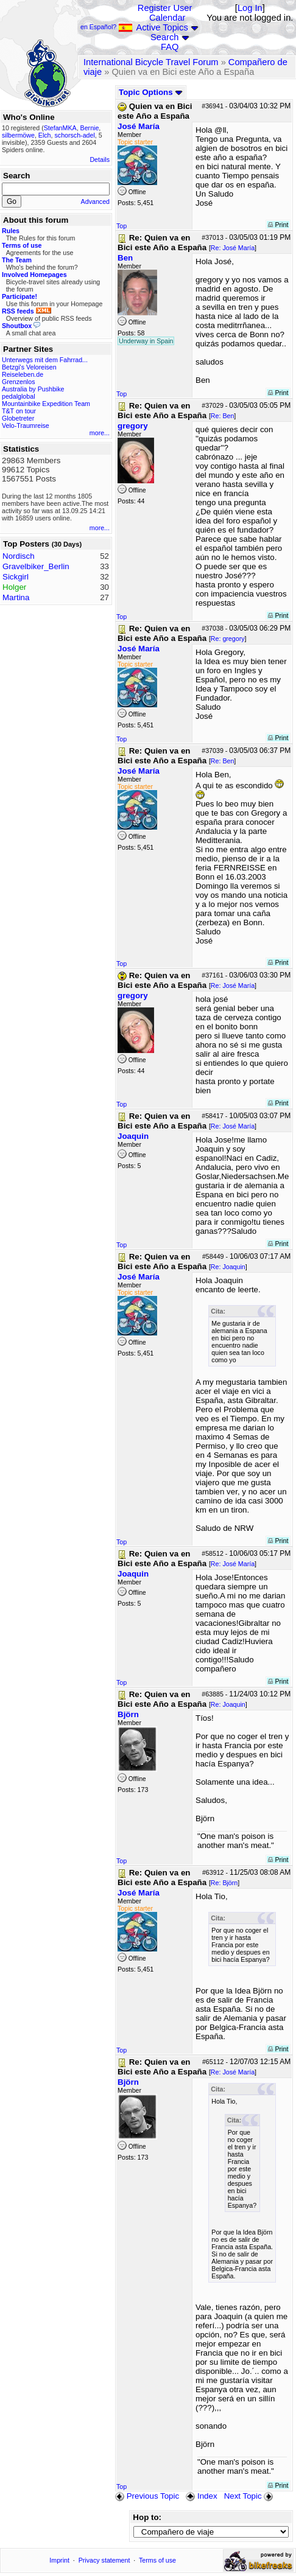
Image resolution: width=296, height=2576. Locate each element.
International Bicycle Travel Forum (151, 62)
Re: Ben (222, 415)
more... (100, 432)
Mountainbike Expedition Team (46, 403)
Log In (250, 8)
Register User (165, 8)
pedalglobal (18, 396)
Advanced (95, 201)
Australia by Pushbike (33, 389)
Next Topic (249, 2496)
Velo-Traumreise (25, 425)
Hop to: (147, 2517)
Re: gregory (228, 638)
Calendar (167, 18)
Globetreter (18, 418)
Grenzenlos (18, 381)
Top (121, 225)
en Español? (106, 26)
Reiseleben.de (22, 374)
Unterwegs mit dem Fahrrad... (45, 359)
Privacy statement (104, 2560)
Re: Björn (224, 1882)
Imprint (59, 2560)
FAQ (169, 47)
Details (100, 159)
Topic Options (151, 92)
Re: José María (233, 247)
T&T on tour (19, 411)
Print (278, 224)
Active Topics (162, 27)
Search (164, 37)
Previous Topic (147, 2496)
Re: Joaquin (228, 1266)
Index (201, 2496)
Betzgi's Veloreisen (29, 367)
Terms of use (157, 2560)
